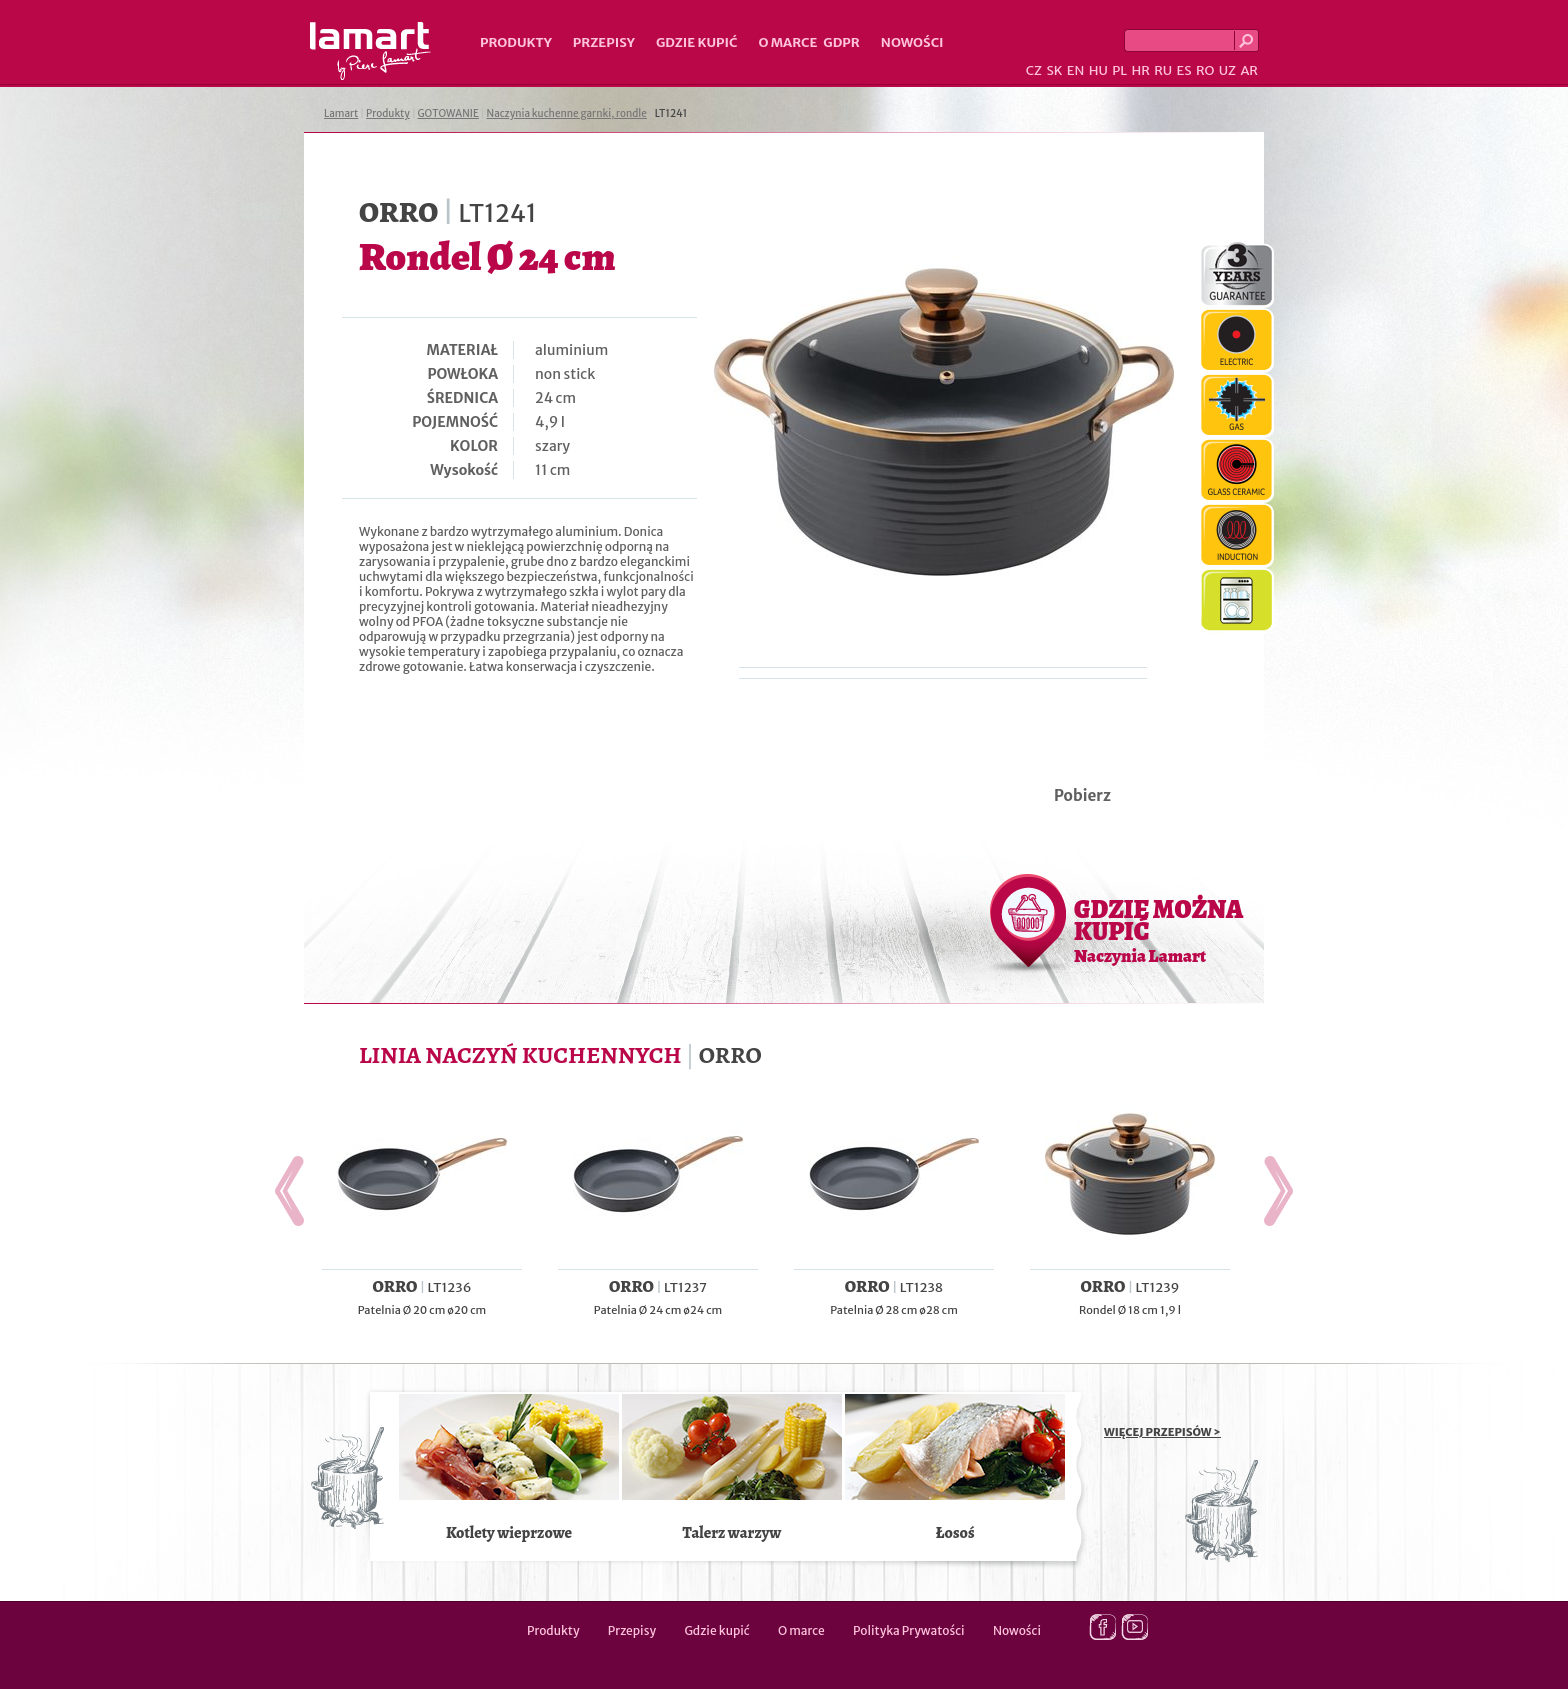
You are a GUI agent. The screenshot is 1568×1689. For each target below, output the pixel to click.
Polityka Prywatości (909, 1630)
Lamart (370, 51)
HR (1140, 70)
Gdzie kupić (697, 42)
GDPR (841, 42)
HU (1098, 70)
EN (1076, 70)
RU (1163, 70)
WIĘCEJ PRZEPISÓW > (1162, 1432)
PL (1119, 70)
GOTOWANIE (448, 113)
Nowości (912, 42)
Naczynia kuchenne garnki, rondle (567, 113)
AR (1249, 70)
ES (1184, 70)
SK (1054, 70)
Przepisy (604, 42)
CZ (1034, 70)
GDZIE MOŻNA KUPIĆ (1158, 930)
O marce (787, 42)
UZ (1227, 70)
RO (1205, 70)
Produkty (516, 42)
